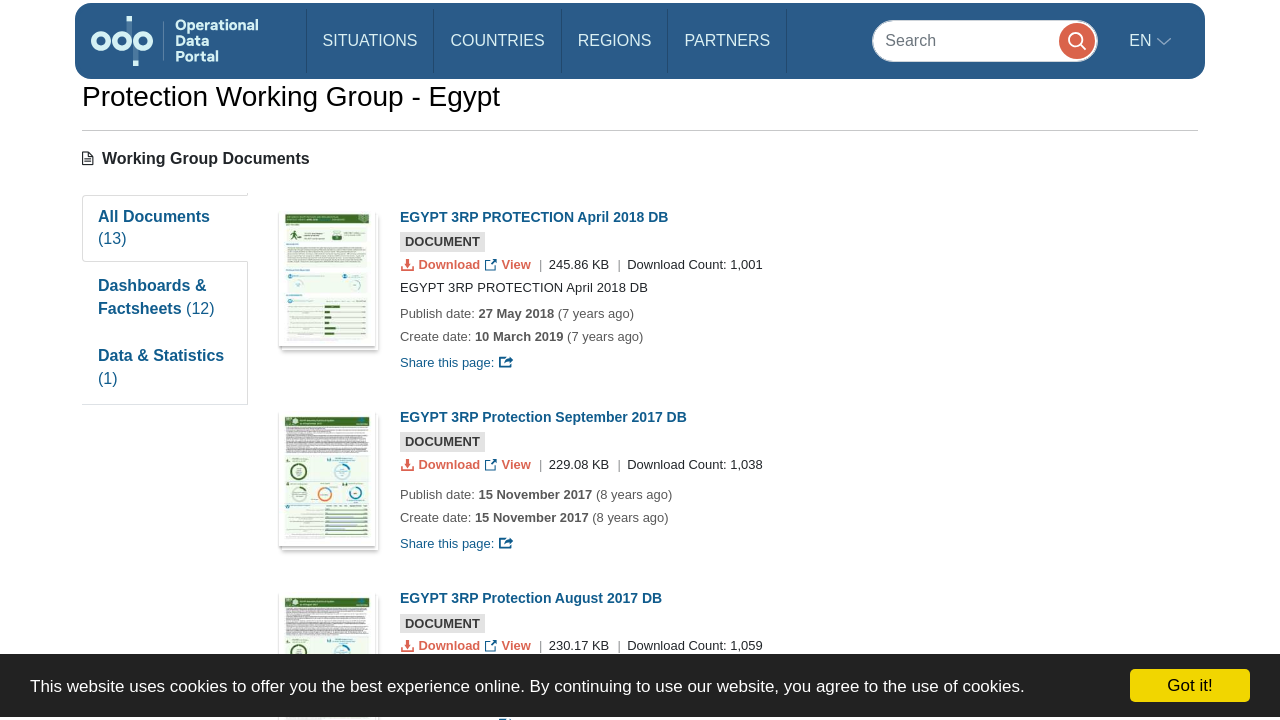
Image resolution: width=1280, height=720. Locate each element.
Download (442, 264)
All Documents (154, 228)
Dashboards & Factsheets (156, 297)
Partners (727, 40)
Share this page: (457, 362)
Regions (615, 40)
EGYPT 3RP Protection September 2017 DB (543, 417)
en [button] (1142, 40)
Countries (497, 40)
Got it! (1189, 685)
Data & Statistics (161, 367)
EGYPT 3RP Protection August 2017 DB (531, 598)
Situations (370, 40)
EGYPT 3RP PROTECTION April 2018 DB (534, 217)
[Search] (985, 40)
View (509, 264)
